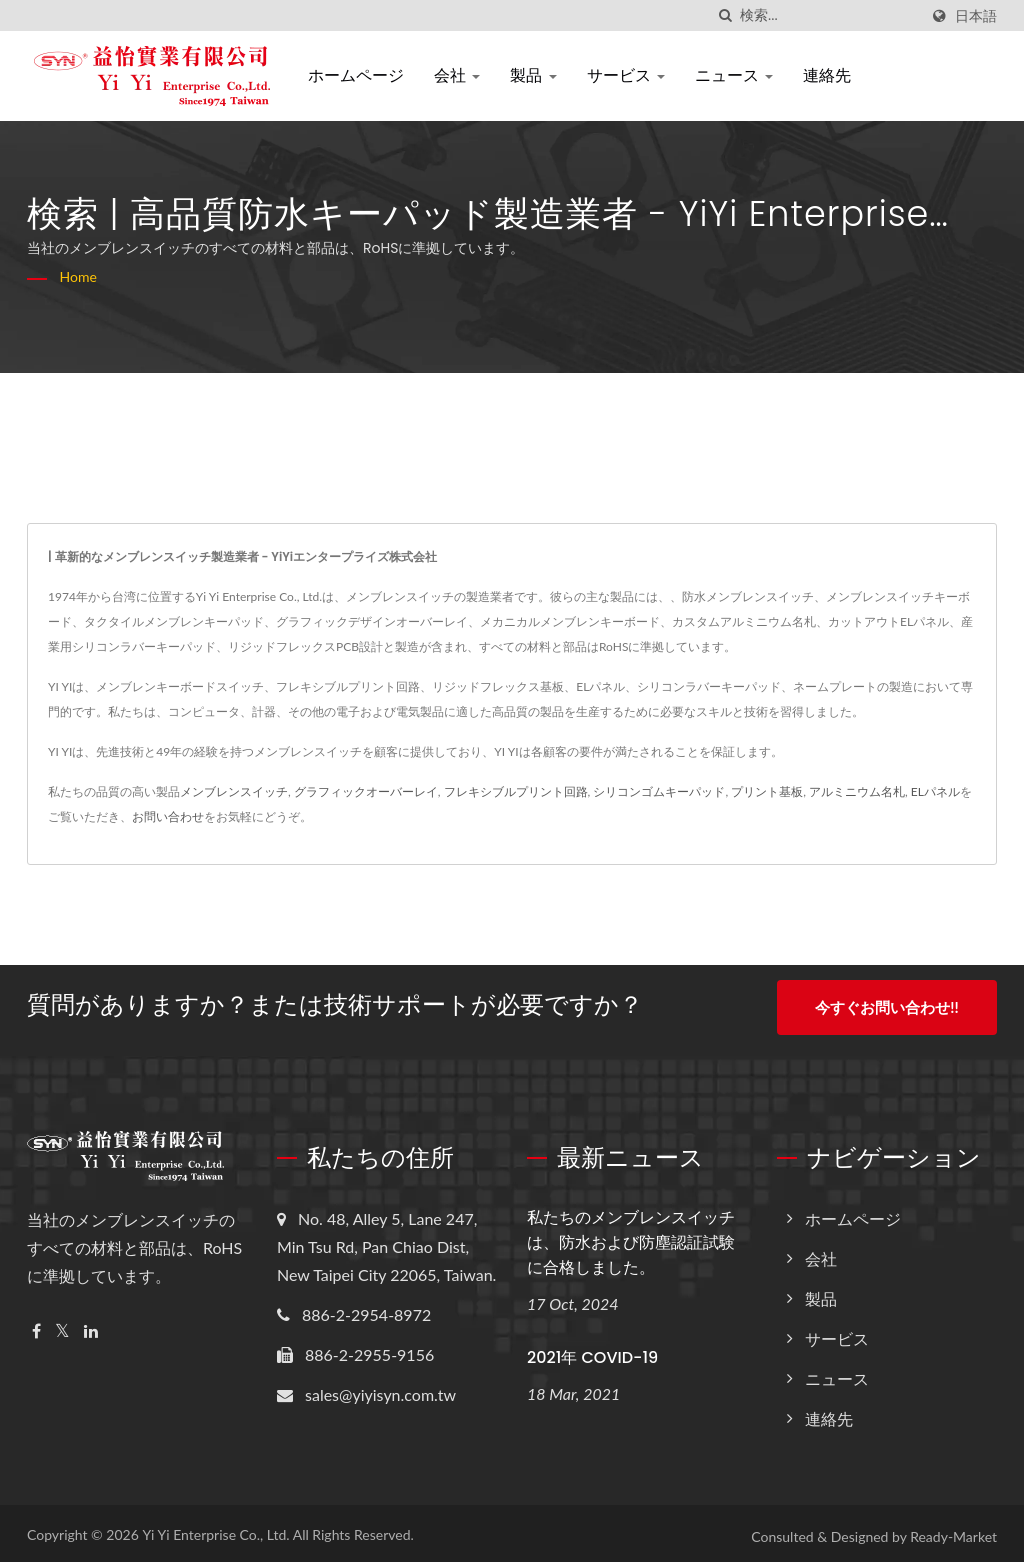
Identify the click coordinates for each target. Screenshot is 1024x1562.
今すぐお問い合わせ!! (886, 1007)
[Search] (829, 15)
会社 (457, 75)
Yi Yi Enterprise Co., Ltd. (215, 1528)
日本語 (976, 16)
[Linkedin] (91, 1325)
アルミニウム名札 (857, 791)
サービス (626, 75)
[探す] (725, 15)
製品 (533, 75)
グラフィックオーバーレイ (366, 791)
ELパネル (935, 791)
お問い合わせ (168, 816)
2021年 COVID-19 (592, 1351)
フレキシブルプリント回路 (516, 791)
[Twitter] (62, 1325)
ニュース (734, 75)
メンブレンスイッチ (234, 791)
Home (78, 276)
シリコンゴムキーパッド (659, 791)
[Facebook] (36, 1325)
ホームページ (356, 75)
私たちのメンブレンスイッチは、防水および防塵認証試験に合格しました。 (631, 1236)
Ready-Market (953, 1530)
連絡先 (827, 75)
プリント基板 (767, 791)
